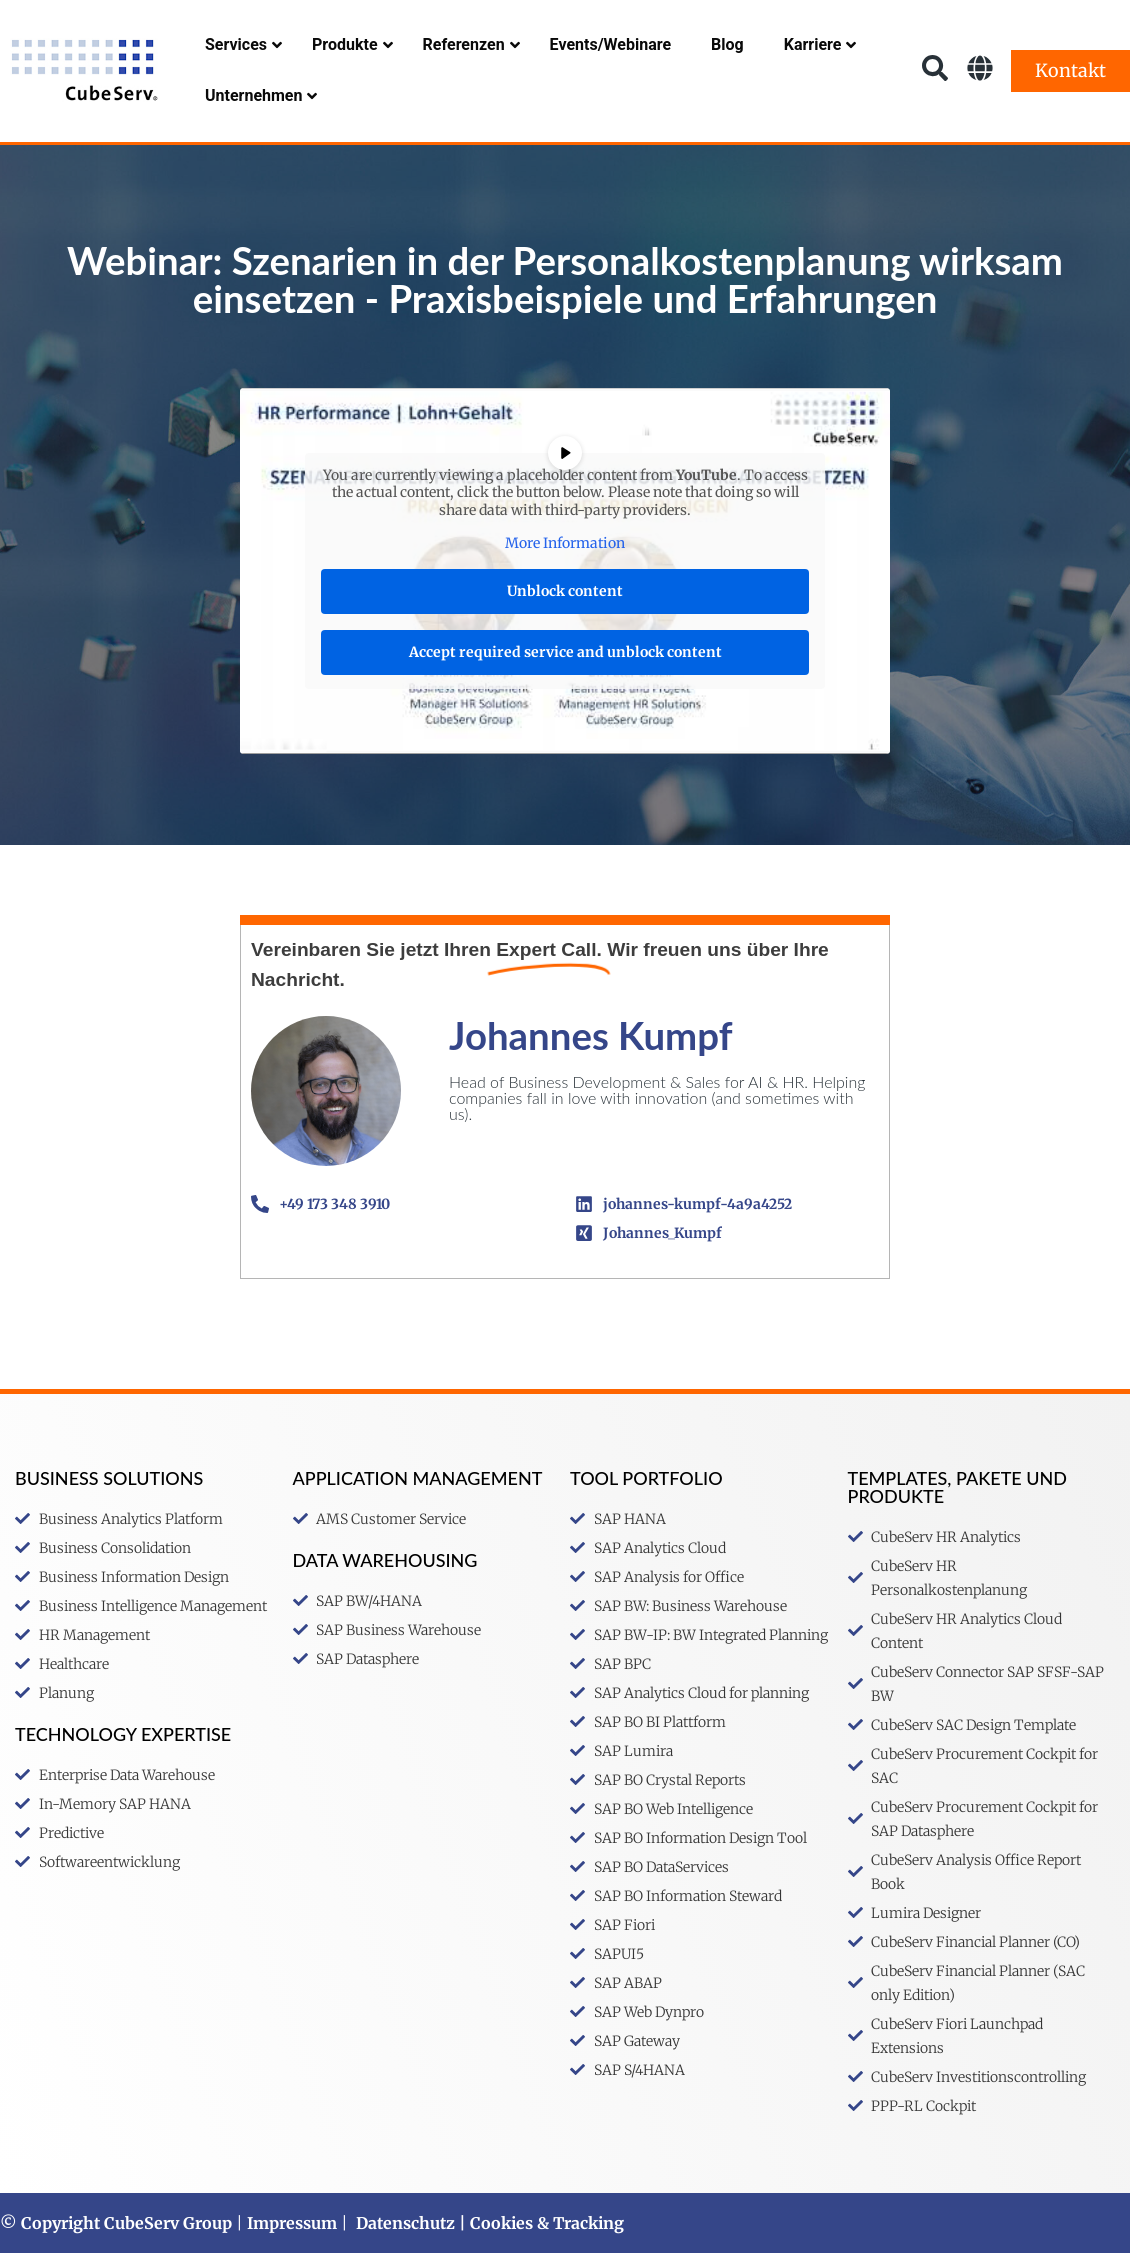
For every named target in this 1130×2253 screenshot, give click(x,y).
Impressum (292, 2223)
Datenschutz (405, 2223)
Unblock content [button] (565, 591)
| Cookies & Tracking (539, 2223)
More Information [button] (565, 543)
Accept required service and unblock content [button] (565, 652)
